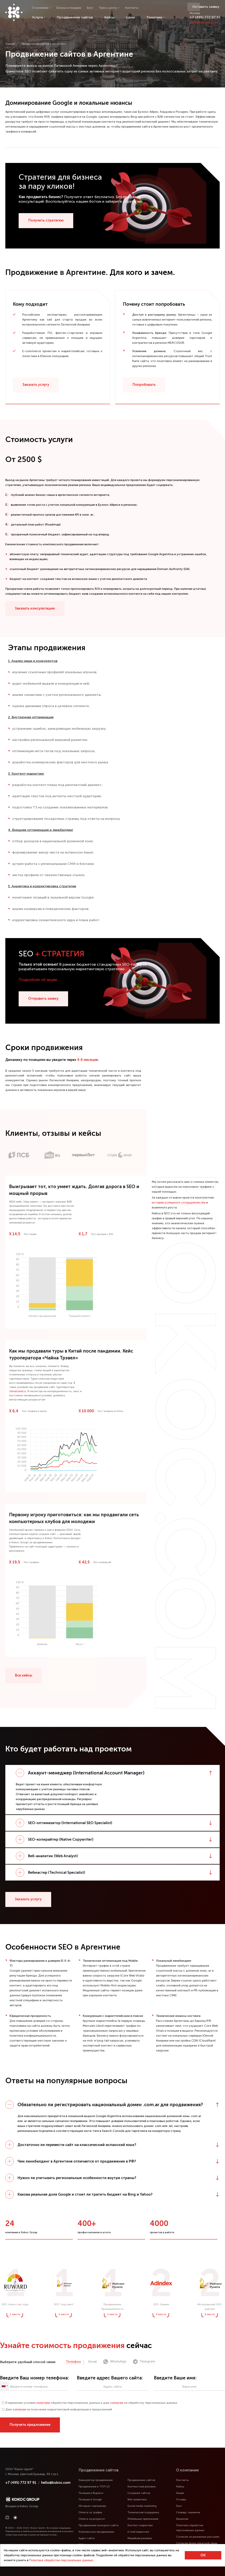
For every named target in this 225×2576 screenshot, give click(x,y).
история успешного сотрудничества (178, 1186)
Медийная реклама (139, 2538)
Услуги (38, 17)
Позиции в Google (90, 2499)
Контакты (131, 8)
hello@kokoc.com (55, 2483)
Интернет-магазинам (92, 2506)
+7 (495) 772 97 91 (205, 17)
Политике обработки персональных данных (61, 2560)
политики (43, 2403)
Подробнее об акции (38, 979)
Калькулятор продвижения (96, 2480)
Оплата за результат (92, 2518)
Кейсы (109, 17)
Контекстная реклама (141, 2486)
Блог (90, 8)
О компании (41, 8)
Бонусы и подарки (68, 8)
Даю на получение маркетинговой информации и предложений (57, 2409)
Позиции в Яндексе (91, 2493)
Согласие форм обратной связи (196, 2543)
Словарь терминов (188, 2512)
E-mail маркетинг (138, 2531)
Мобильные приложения (142, 2518)
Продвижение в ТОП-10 (94, 2486)
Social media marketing (142, 2506)
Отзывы (181, 2499)
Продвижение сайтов (75, 17)
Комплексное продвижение (96, 2531)
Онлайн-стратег (204, 22)
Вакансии (182, 2518)
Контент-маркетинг (140, 2525)
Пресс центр (109, 8)
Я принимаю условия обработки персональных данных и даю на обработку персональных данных (89, 2403)
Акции (180, 2493)
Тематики (155, 17)
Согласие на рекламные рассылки (197, 2536)
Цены (130, 17)
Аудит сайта (87, 2538)
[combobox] (4, 2386)
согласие (116, 2403)
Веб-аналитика (137, 2499)
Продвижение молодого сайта (98, 2525)
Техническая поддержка (143, 2512)
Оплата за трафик (90, 2512)
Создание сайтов (138, 2493)
